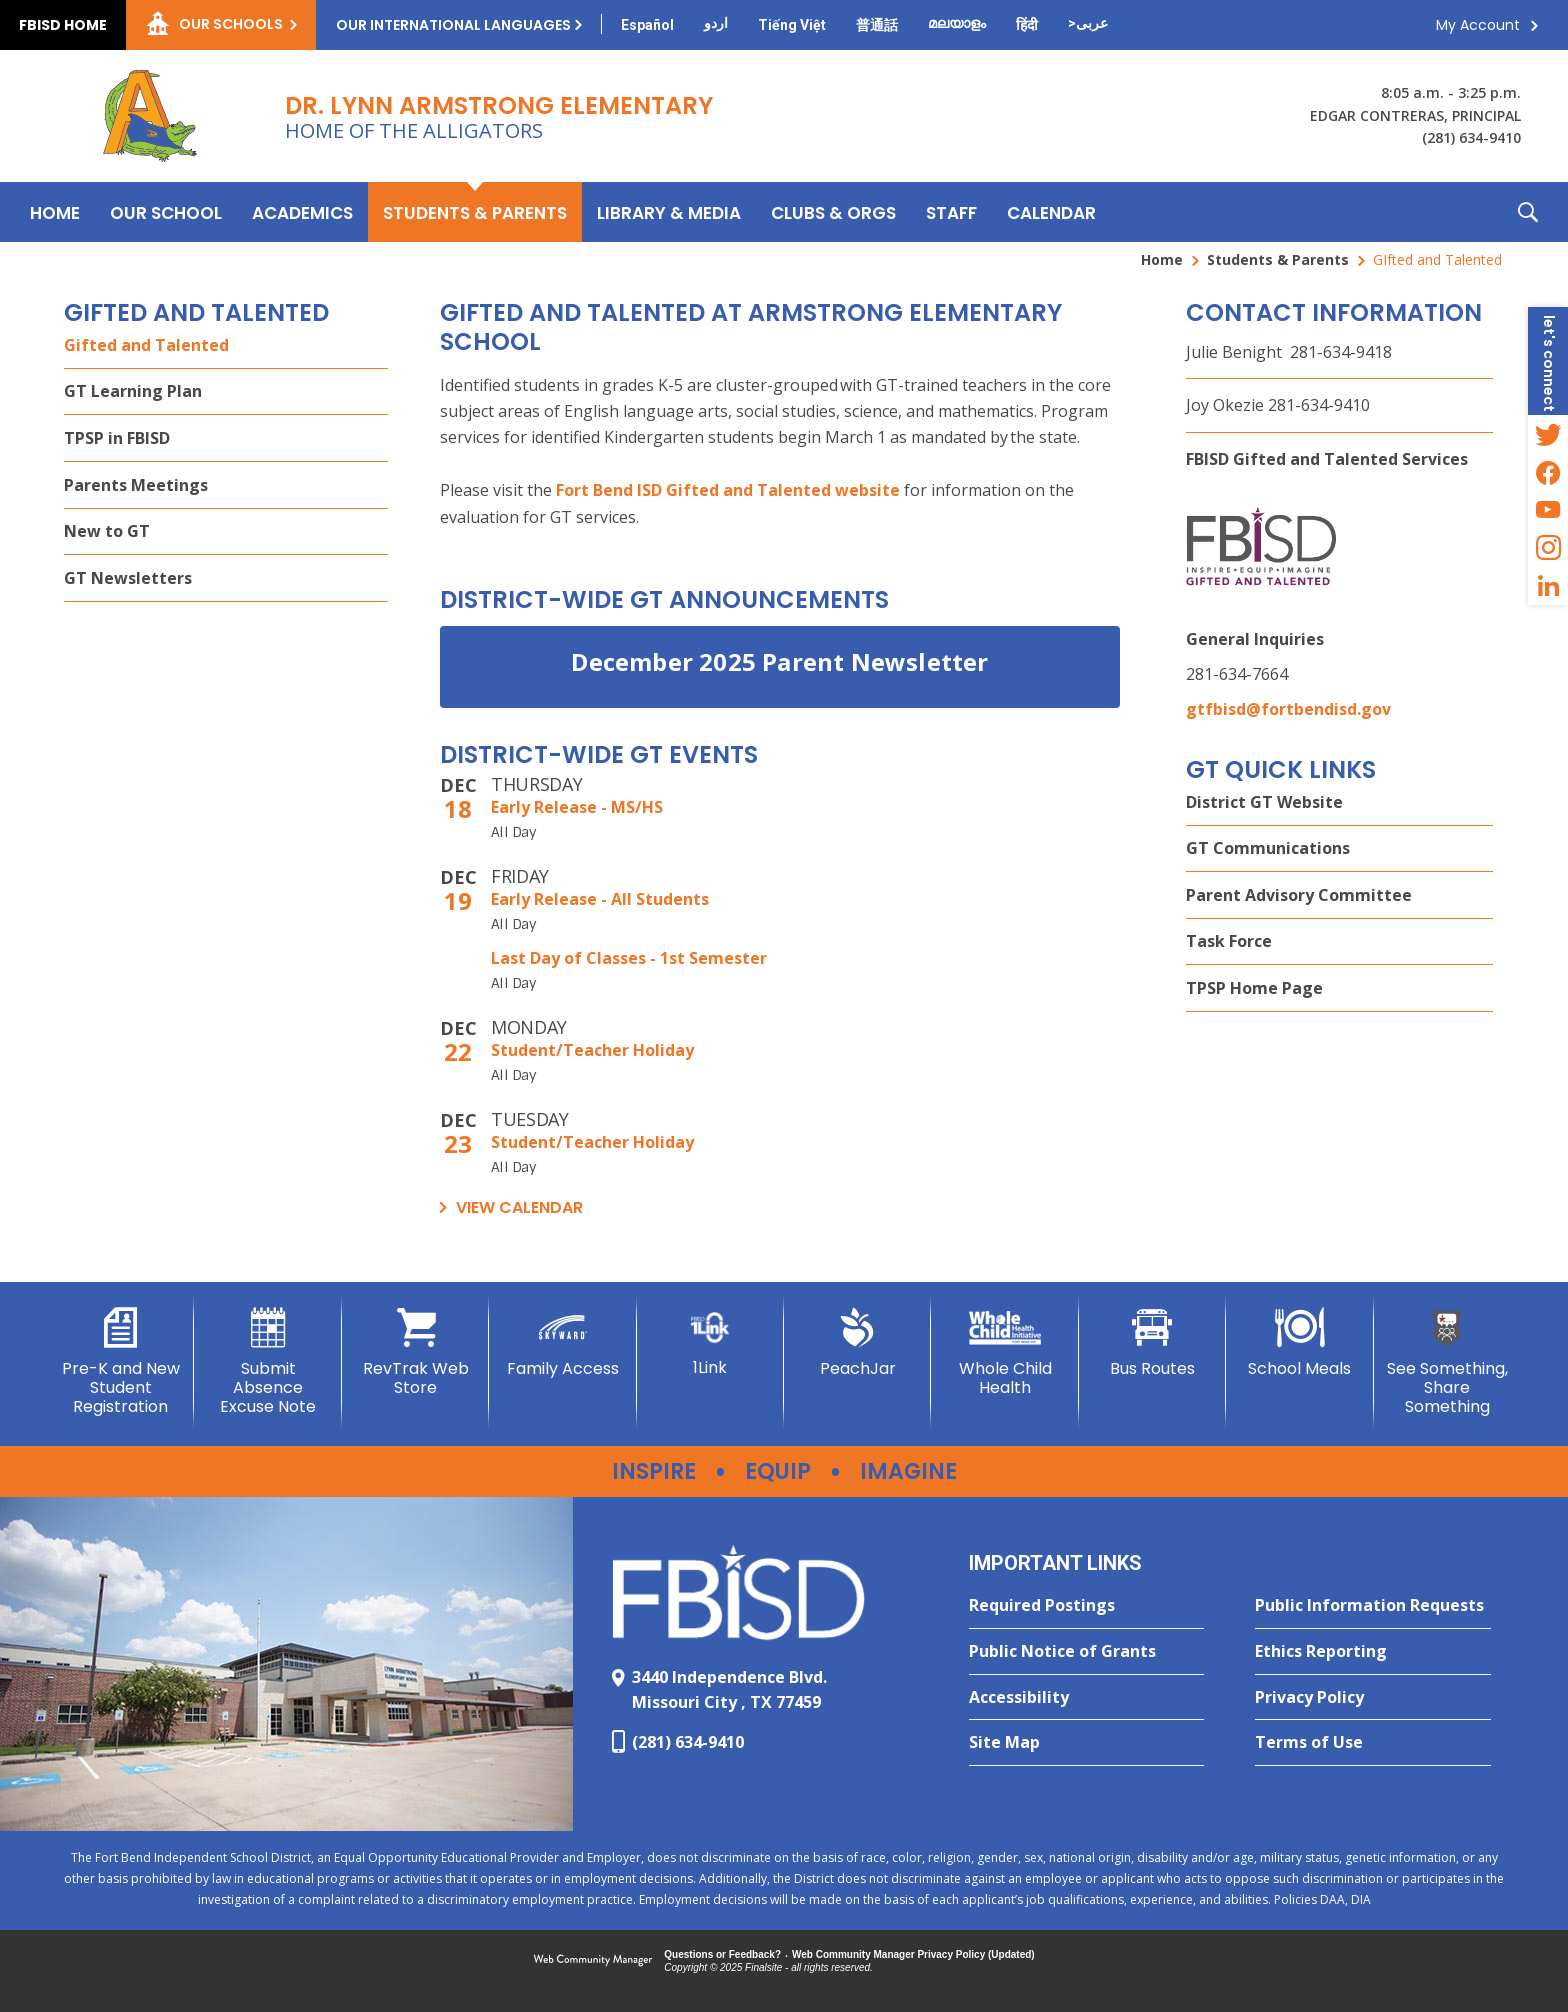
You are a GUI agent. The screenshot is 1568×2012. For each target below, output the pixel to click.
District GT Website (1264, 802)
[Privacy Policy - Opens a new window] (1373, 1698)
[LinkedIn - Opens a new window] (1548, 586)
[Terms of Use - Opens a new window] (1373, 1743)
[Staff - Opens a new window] (951, 212)
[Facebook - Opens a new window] (1548, 472)
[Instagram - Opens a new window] (1548, 548)
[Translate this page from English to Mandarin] (877, 25)
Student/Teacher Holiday (592, 1050)
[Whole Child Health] (1004, 1352)
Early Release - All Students (600, 899)
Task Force (1229, 941)
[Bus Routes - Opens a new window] (1152, 1343)
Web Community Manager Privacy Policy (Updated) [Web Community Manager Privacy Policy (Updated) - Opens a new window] (913, 1954)
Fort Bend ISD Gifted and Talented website (728, 490)
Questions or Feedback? (722, 1954)
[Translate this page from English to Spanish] (647, 25)
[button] (1528, 212)
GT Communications (1268, 848)
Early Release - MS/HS (577, 807)
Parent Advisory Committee (1299, 895)
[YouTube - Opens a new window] (1548, 510)
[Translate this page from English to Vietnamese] (792, 25)
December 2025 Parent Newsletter (779, 661)
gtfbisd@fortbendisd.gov (1288, 709)
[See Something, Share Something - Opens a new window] (1447, 1362)
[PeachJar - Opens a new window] (857, 1343)
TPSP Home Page (1254, 988)
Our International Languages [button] (453, 25)
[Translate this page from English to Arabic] (1088, 23)
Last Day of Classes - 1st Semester (629, 958)
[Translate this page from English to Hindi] (1027, 25)
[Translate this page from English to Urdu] (716, 23)
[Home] (55, 212)
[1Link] (710, 1342)
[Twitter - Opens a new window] (1548, 434)
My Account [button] (1478, 25)
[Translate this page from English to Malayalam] (957, 23)
